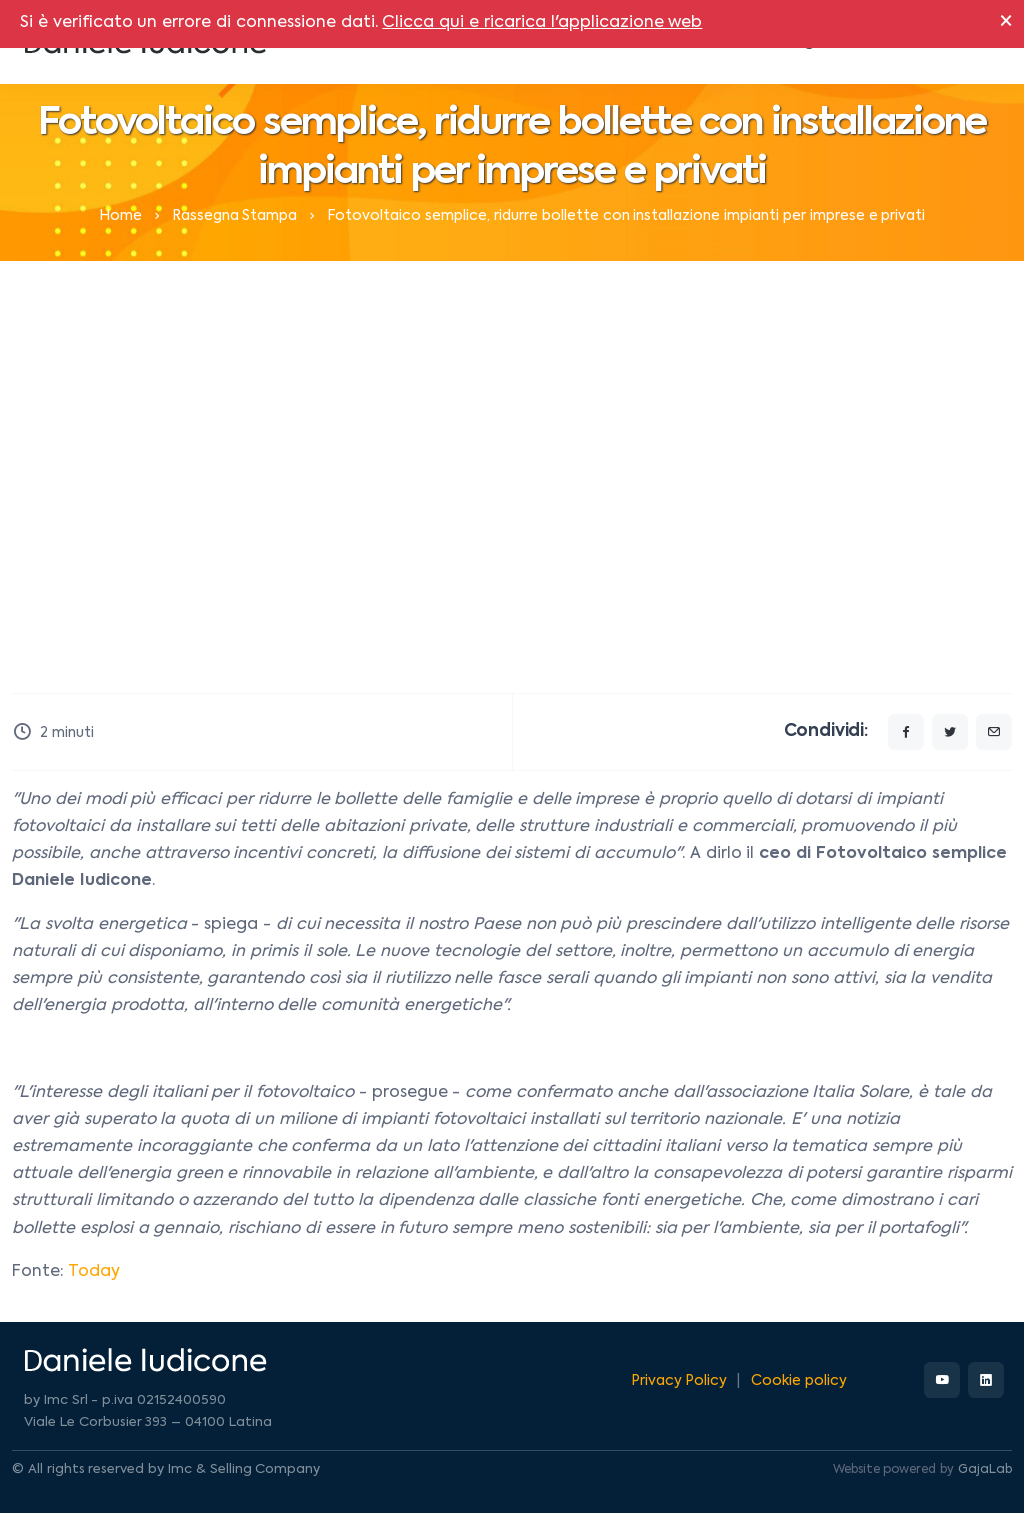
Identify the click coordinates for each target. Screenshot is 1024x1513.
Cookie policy (799, 1381)
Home (120, 216)
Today (94, 1272)
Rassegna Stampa (235, 216)
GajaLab (985, 1470)
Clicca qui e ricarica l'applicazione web (542, 23)
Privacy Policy (679, 1381)
